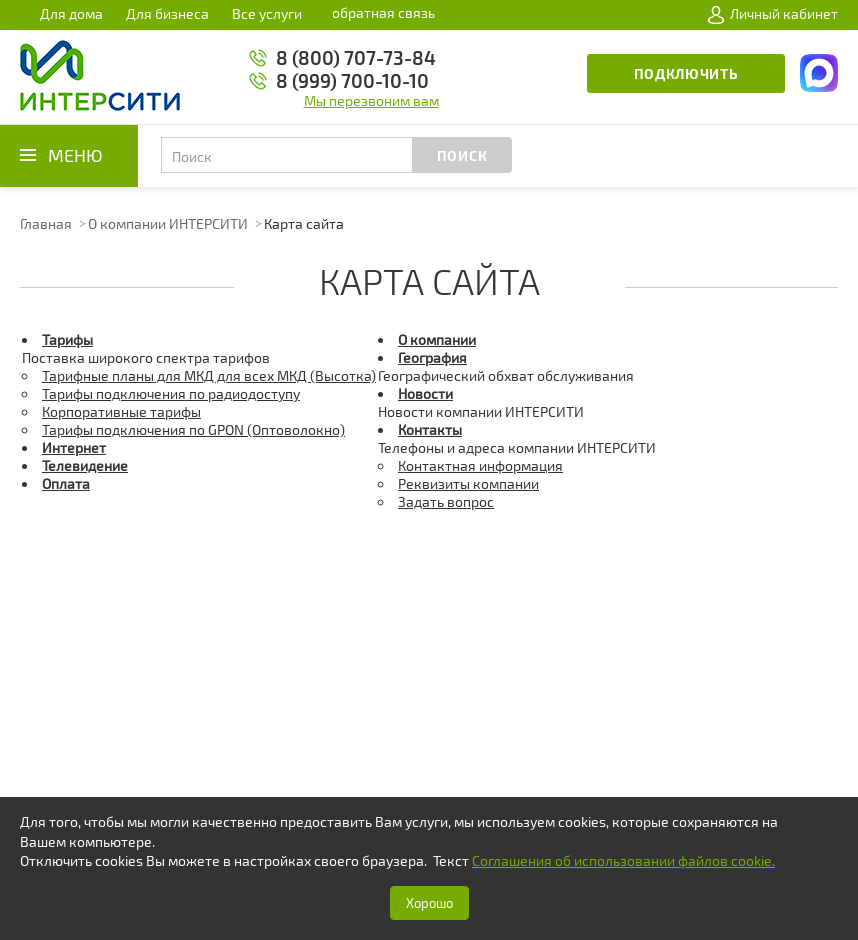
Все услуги (267, 13)
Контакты (430, 429)
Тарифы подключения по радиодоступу (171, 393)
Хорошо (429, 903)
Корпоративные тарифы (121, 411)
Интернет (74, 447)
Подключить (686, 73)
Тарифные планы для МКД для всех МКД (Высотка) (209, 375)
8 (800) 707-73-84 (356, 57)
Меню (75, 155)
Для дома (71, 13)
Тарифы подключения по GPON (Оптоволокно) (193, 429)
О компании (437, 339)
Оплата (66, 483)
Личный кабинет (773, 14)
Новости (425, 393)
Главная (46, 223)
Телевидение (85, 465)
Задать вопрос (446, 501)
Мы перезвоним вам (371, 100)
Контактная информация (480, 465)
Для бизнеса (167, 13)
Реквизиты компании (468, 483)
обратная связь (383, 12)
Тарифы (67, 339)
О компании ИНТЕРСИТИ (168, 223)
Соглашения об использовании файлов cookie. (623, 860)
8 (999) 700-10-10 (352, 80)
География (432, 357)
